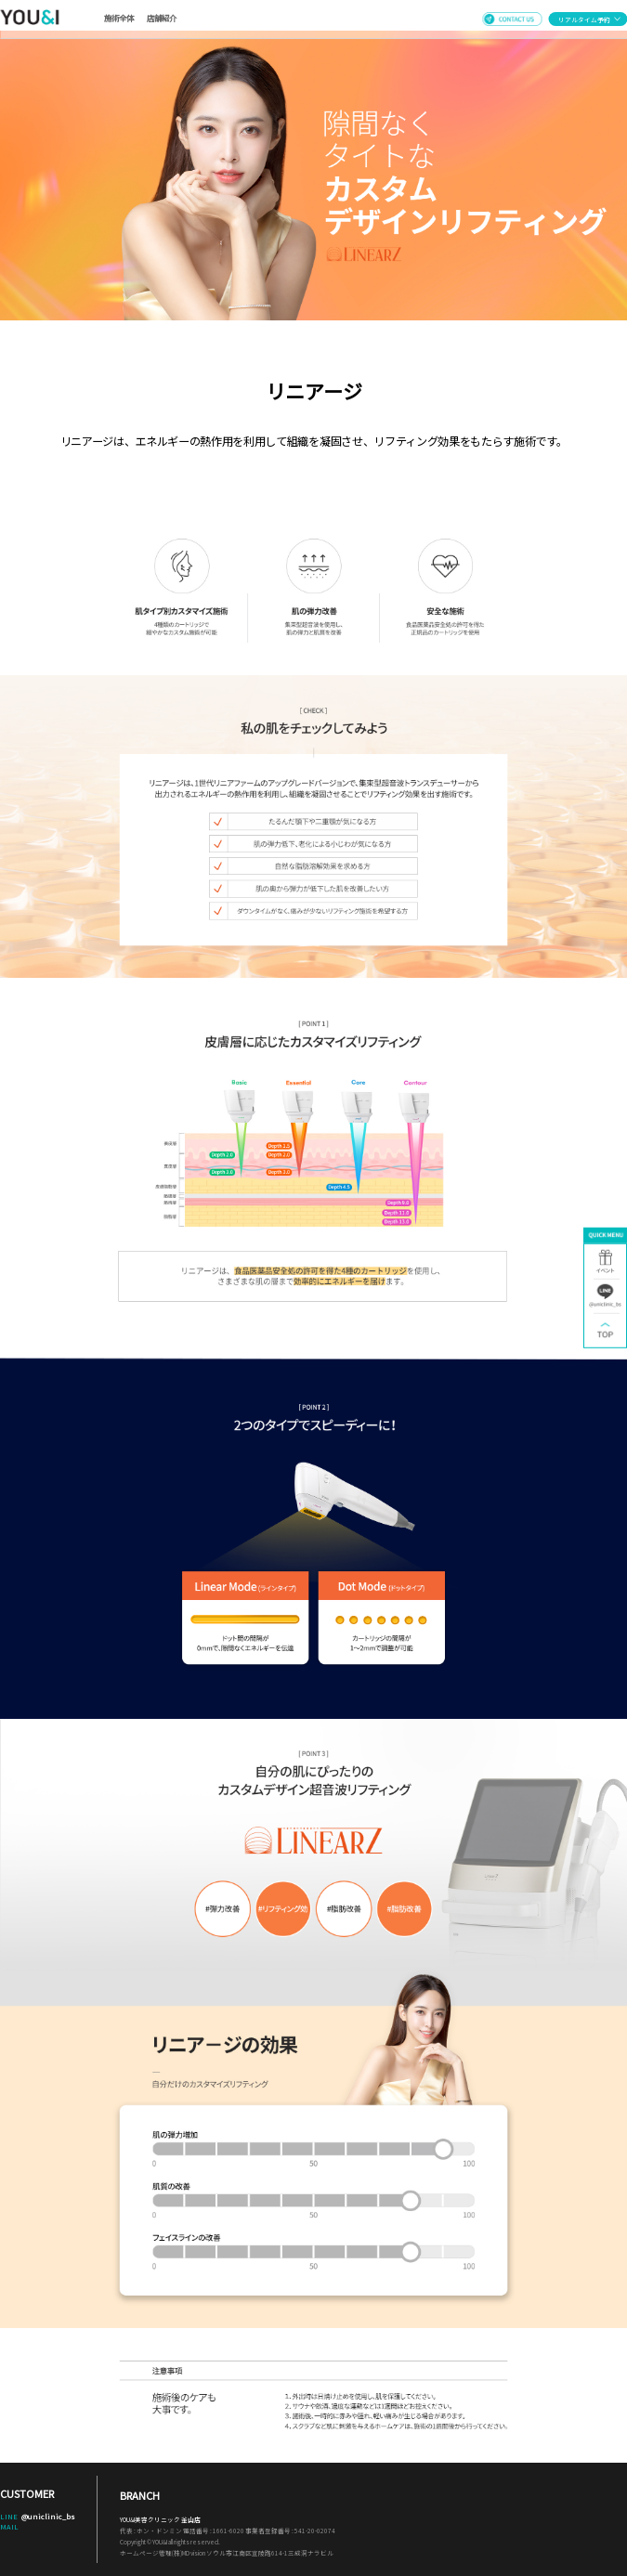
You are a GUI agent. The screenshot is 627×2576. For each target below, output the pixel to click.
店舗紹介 (161, 17)
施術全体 (119, 17)
